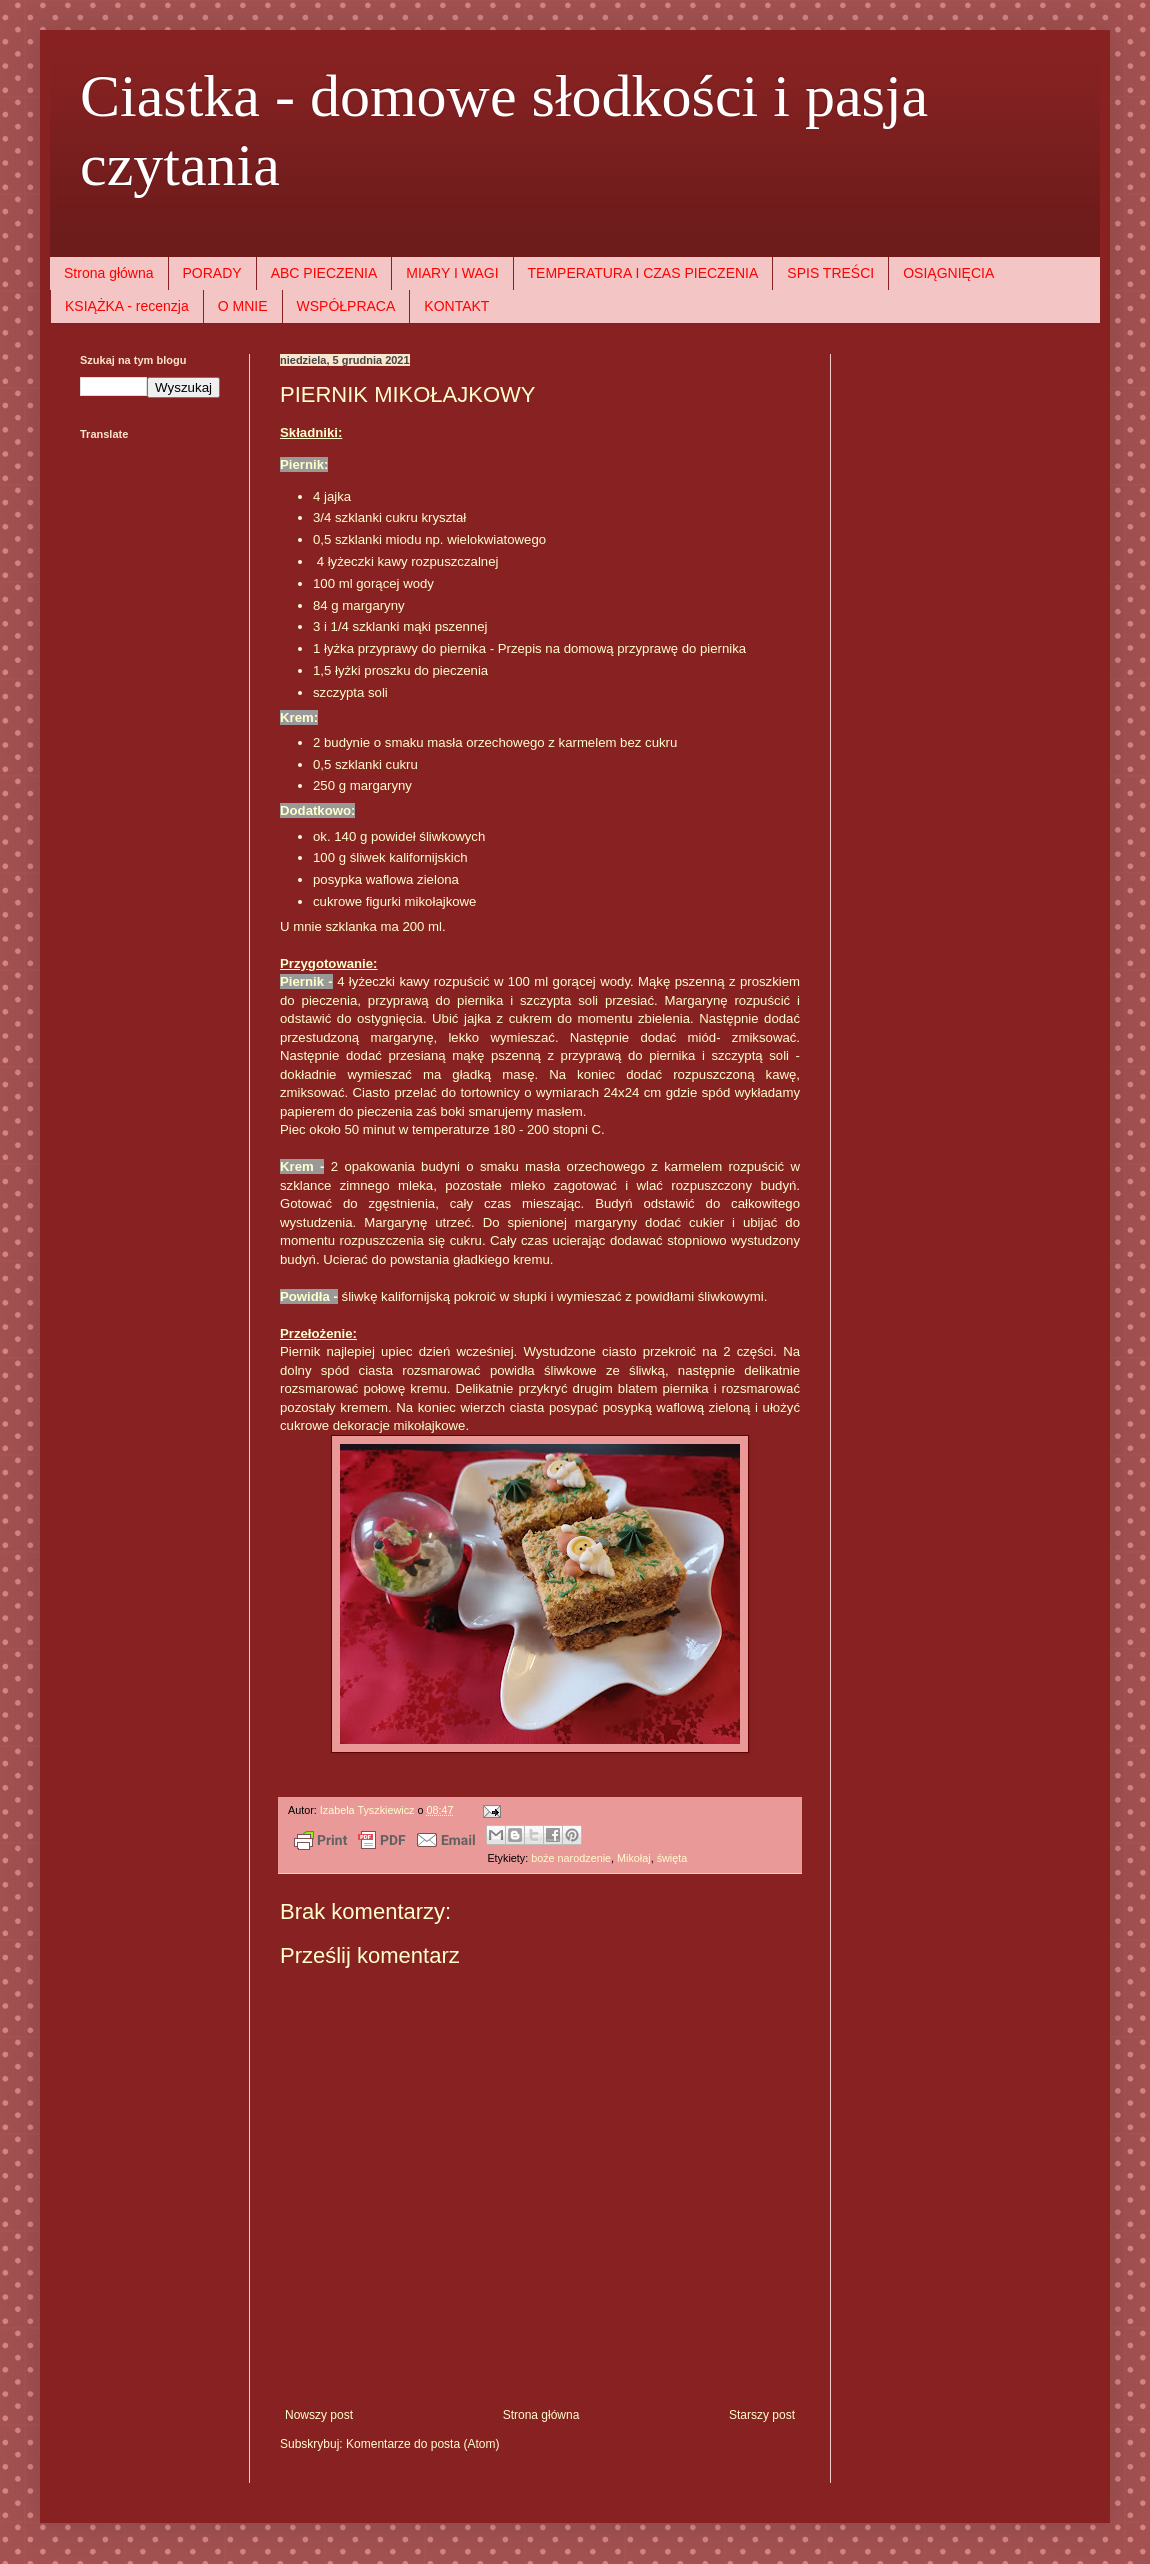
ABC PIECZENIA (324, 273)
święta (672, 1858)
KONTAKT (456, 306)
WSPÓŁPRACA (346, 306)
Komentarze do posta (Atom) (422, 2444)
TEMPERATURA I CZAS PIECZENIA (643, 273)
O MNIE (243, 306)
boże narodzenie (571, 1858)
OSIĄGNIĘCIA (948, 273)
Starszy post (762, 2415)
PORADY (212, 273)
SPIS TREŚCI (830, 273)
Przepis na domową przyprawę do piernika (622, 648)
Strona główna (109, 273)
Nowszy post (319, 2415)
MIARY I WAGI (452, 273)
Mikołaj (634, 1858)
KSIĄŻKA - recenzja (127, 306)
